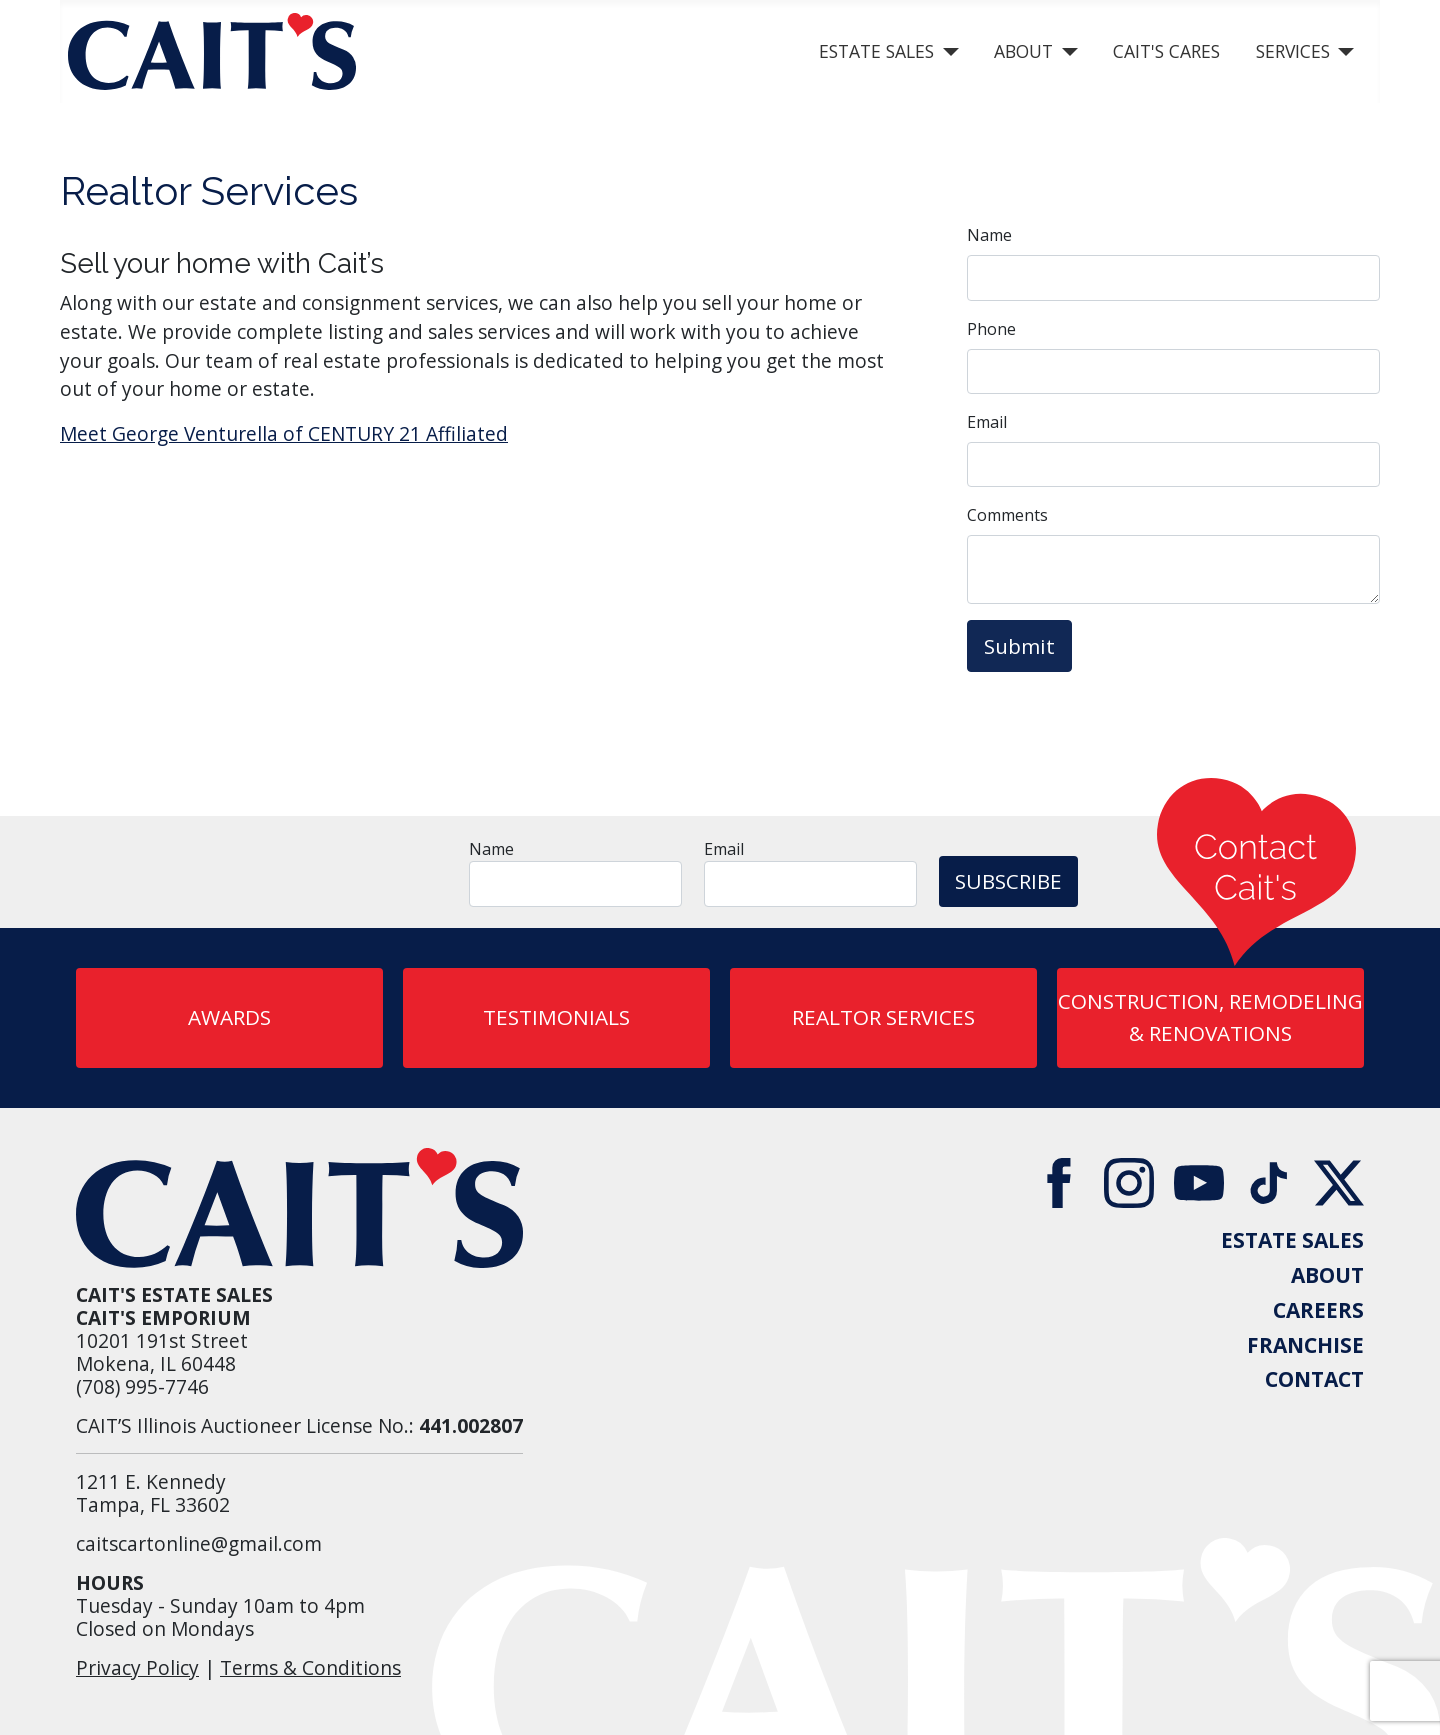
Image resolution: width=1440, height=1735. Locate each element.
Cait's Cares (1166, 51)
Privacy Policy (137, 1667)
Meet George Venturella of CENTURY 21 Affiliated (284, 433)
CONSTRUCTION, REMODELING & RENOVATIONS (1210, 1016)
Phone (991, 329)
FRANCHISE (1305, 1345)
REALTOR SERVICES (883, 1017)
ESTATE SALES (1292, 1240)
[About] (1065, 52)
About (1023, 51)
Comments (1007, 515)
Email (987, 422)
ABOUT (1327, 1275)
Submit (1019, 646)
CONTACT (1314, 1379)
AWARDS (229, 1017)
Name (989, 235)
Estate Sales (876, 51)
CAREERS (1318, 1310)
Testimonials (556, 1017)
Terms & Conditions (310, 1667)
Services (1293, 51)
